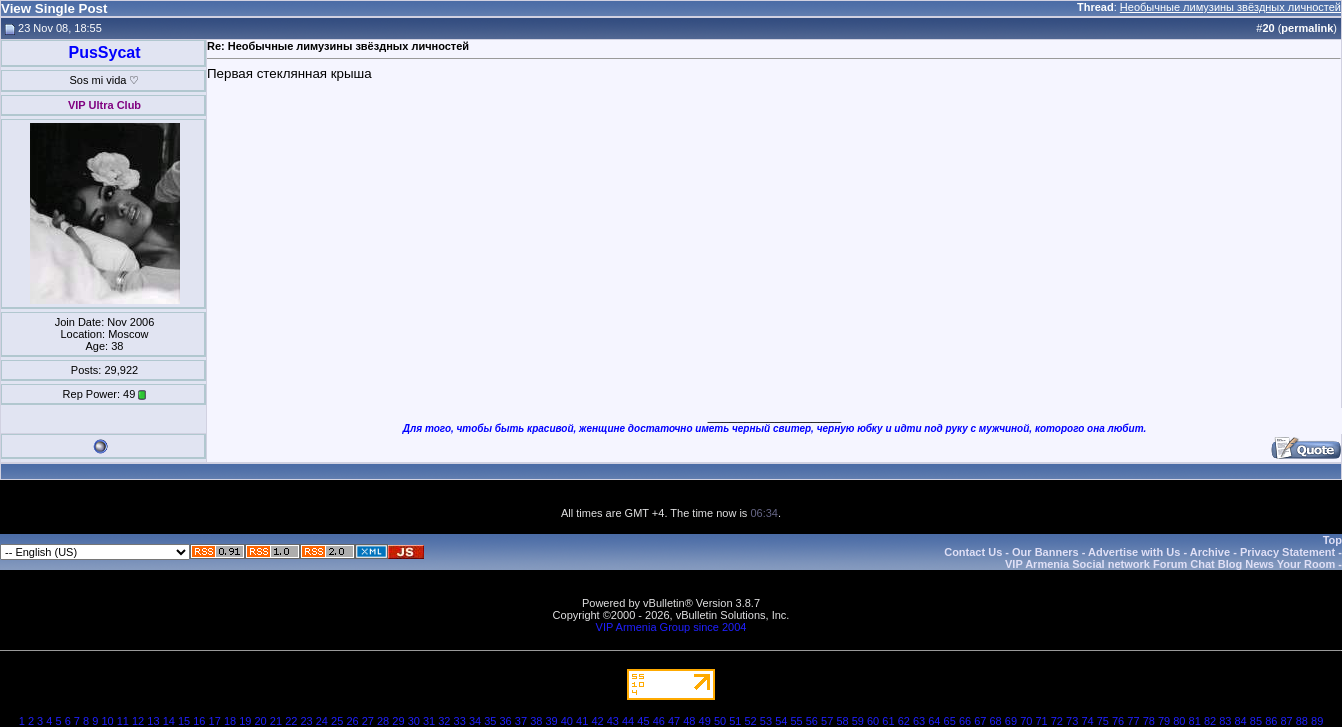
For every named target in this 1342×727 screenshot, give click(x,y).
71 (1041, 721)
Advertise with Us (1134, 552)
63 (919, 721)
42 (597, 721)
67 (980, 721)
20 (261, 721)
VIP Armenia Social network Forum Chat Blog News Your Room (1170, 564)
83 (1225, 721)
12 (138, 721)
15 (184, 721)
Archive (1210, 552)
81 (1195, 721)
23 (306, 721)
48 (689, 721)
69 (1011, 721)
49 (705, 721)
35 (490, 721)
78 (1149, 721)
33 (460, 721)
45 (643, 721)
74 (1087, 721)
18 (230, 721)
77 (1133, 721)
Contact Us (973, 552)
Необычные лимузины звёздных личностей (1230, 7)
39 (551, 721)
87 (1286, 721)
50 (720, 721)
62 (904, 721)
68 (996, 721)
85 (1256, 721)
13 (153, 721)
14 (169, 721)
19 (245, 721)
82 (1210, 721)
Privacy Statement (1287, 552)
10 (107, 721)
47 (674, 721)
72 (1057, 721)
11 (123, 721)
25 (337, 721)
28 (383, 721)
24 (322, 721)
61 (888, 721)
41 (582, 721)
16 (199, 721)
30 (414, 721)
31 (429, 721)
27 (368, 721)
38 (536, 721)
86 (1271, 721)
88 (1302, 721)
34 (475, 721)
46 (659, 721)
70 (1026, 721)
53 (766, 721)
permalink (1307, 28)
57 (827, 721)
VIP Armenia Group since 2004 (671, 627)
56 (812, 721)
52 (751, 721)
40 (567, 721)
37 (521, 721)
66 (965, 721)
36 (506, 721)
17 (215, 721)
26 (352, 721)
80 (1179, 721)
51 (735, 721)
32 (444, 721)
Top (1332, 540)
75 (1103, 721)
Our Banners (1045, 552)
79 (1164, 721)
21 (276, 721)
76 (1118, 721)
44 (628, 721)
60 (873, 721)
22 (291, 721)
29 (398, 721)
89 (1317, 721)
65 (950, 721)
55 (796, 721)
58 (842, 721)
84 (1241, 721)
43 (613, 721)
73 (1072, 721)
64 (934, 721)
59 (858, 721)
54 (781, 721)
